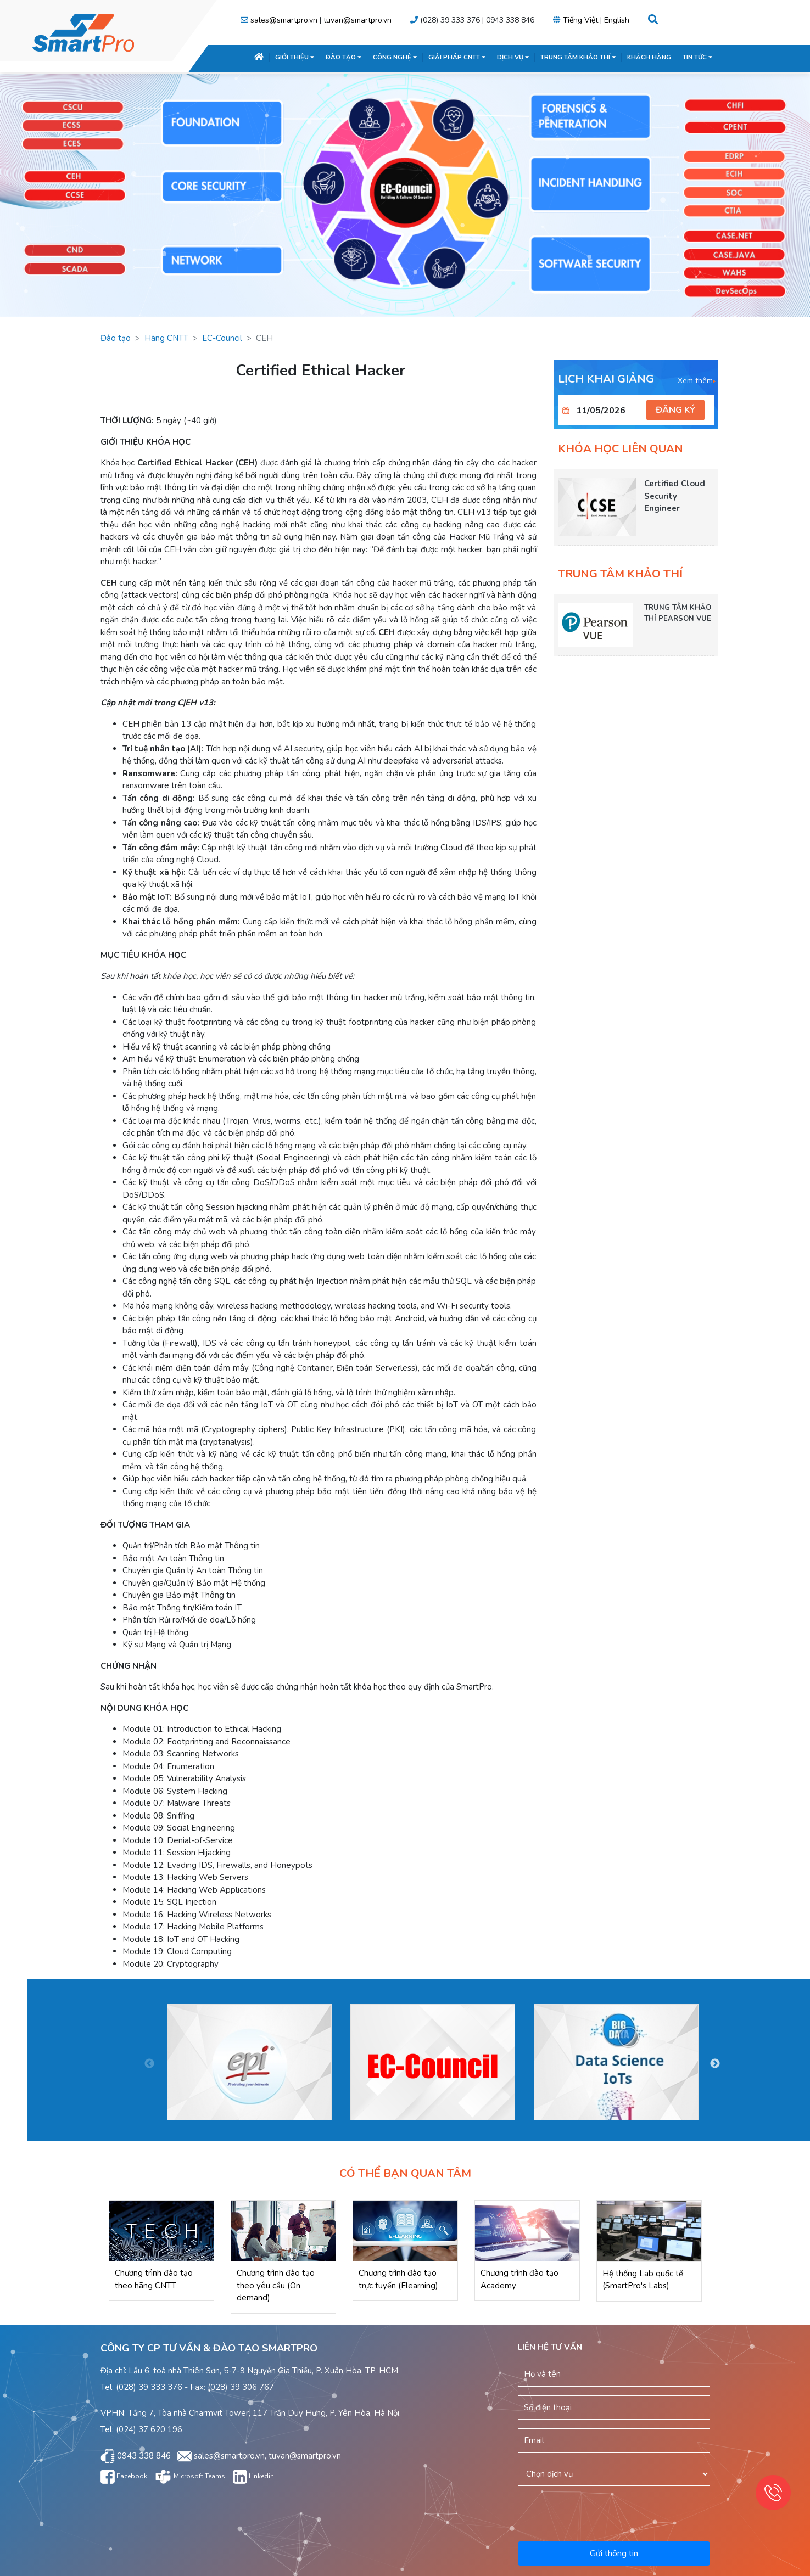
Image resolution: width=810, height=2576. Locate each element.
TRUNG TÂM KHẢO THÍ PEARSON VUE (677, 613)
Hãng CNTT (166, 338)
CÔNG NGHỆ (395, 57)
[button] (653, 20)
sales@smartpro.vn (283, 20)
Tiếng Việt (580, 20)
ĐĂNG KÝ (675, 410)
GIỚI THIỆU (294, 57)
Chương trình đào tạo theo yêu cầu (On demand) (276, 2285)
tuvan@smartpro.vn (357, 20)
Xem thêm (697, 380)
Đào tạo (115, 338)
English (616, 20)
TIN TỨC (697, 57)
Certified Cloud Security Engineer (674, 496)
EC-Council (222, 338)
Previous (149, 2063)
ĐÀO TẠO (343, 57)
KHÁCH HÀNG (649, 57)
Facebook (123, 2476)
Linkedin (253, 2476)
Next (715, 2063)
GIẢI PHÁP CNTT (456, 57)
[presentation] (614, 2511)
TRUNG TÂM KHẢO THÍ (578, 57)
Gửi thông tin (614, 2553)
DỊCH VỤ (513, 57)
